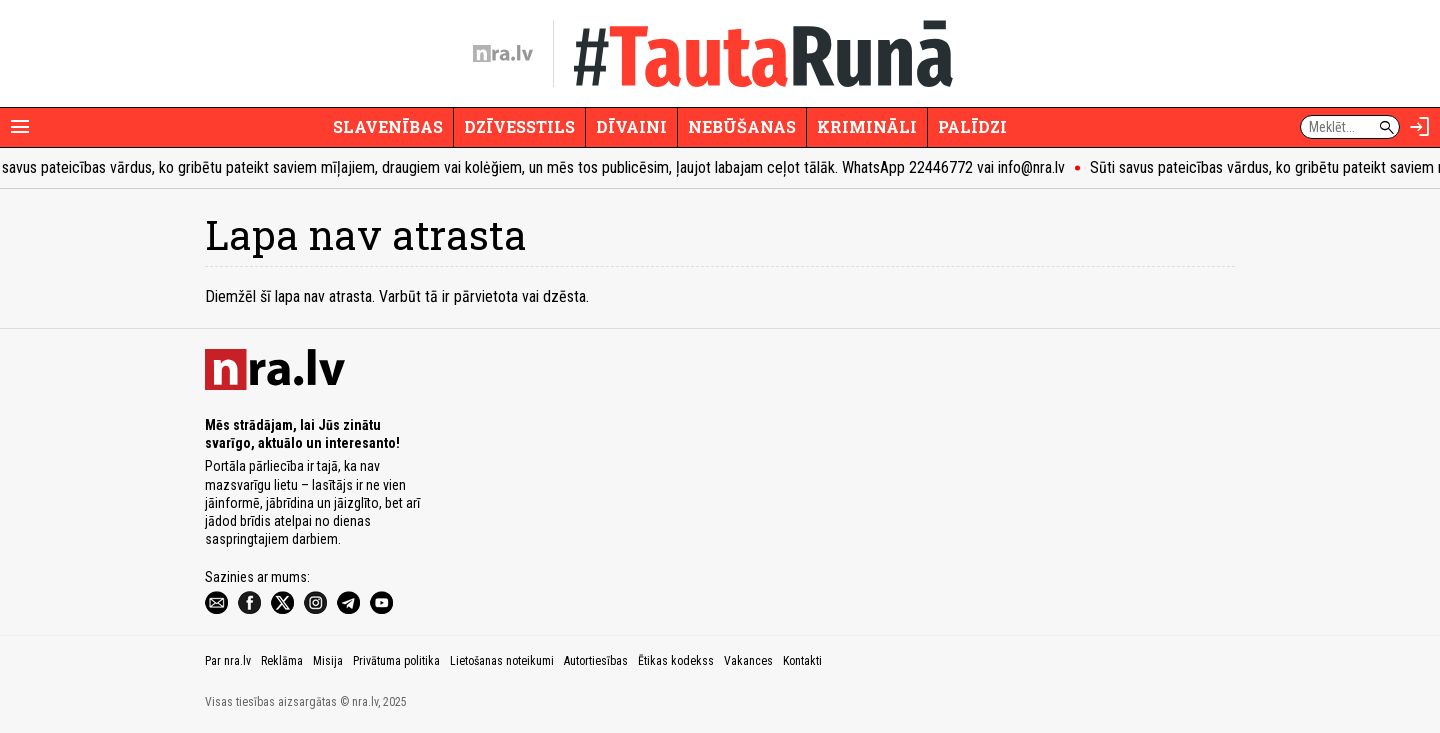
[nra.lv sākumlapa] (503, 54)
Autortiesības (596, 661)
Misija (328, 661)
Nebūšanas (742, 126)
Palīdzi (972, 126)
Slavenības (388, 126)
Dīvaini (631, 126)
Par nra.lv (228, 661)
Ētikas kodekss (676, 661)
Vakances (748, 661)
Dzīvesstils (519, 126)
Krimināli (867, 126)
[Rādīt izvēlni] (20, 127)
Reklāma (282, 661)
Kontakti (802, 661)
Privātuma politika (396, 661)
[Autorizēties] (1420, 127)
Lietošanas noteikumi (502, 661)
